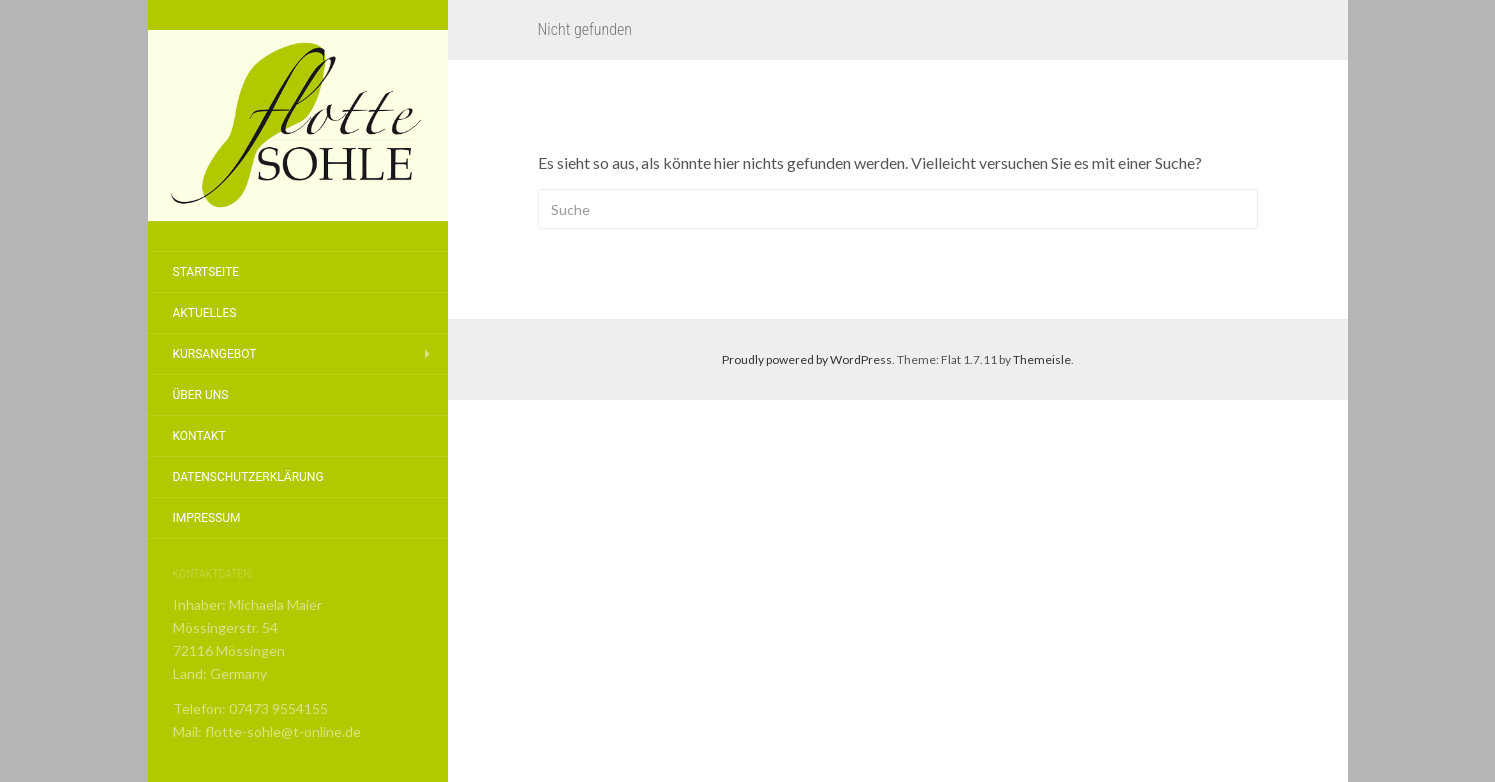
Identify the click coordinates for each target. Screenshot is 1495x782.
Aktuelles (205, 313)
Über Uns (201, 395)
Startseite (206, 272)
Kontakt (199, 436)
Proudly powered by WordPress (807, 359)
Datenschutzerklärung (248, 477)
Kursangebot (215, 354)
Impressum (207, 518)
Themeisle (1042, 359)
